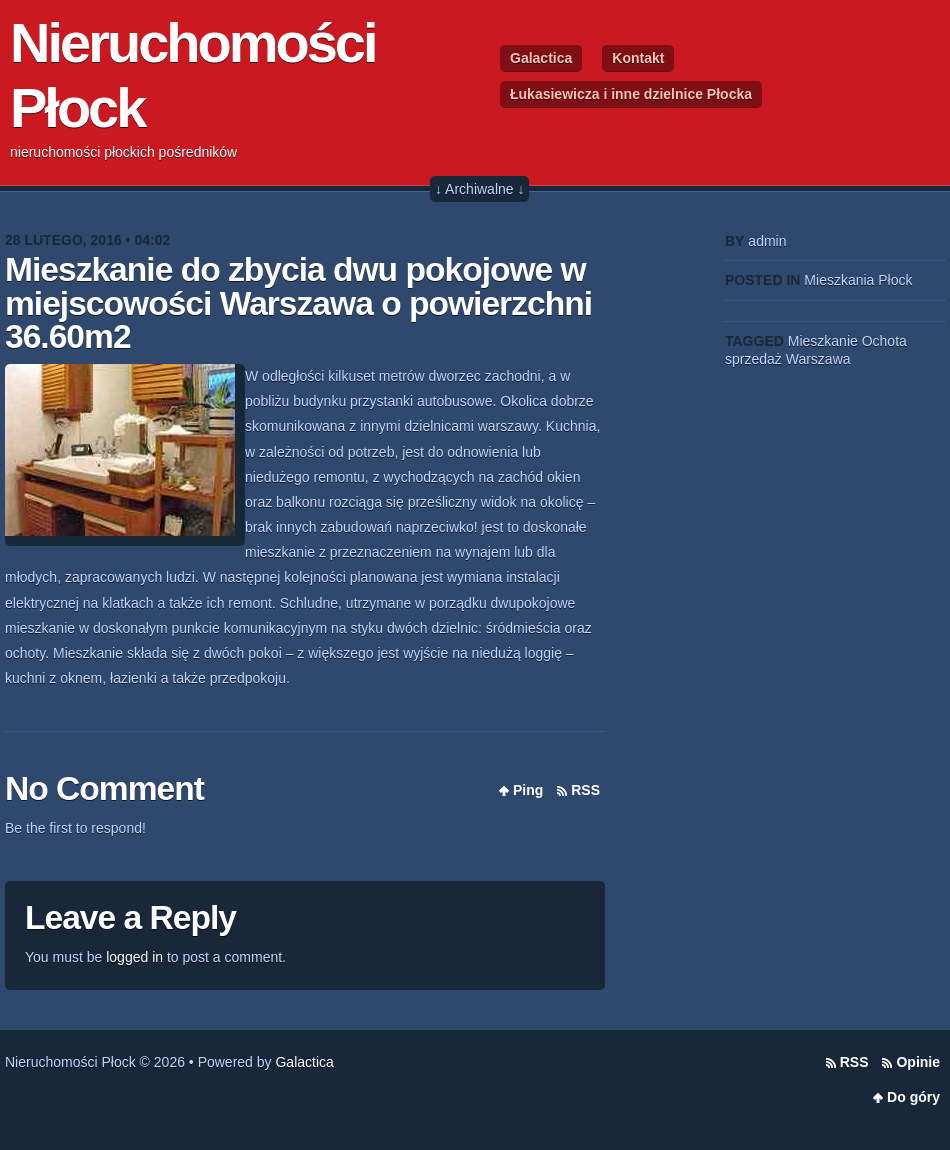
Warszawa (818, 359)
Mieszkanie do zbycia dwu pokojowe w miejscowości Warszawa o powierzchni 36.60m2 (298, 303)
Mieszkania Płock (858, 280)
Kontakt (638, 58)
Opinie (918, 1062)
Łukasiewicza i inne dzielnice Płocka (631, 94)
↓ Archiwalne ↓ (479, 189)
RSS (585, 790)
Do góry (913, 1097)
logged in (134, 957)
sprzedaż (753, 359)
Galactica (541, 58)
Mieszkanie (823, 341)
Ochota (884, 341)
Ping (528, 790)
